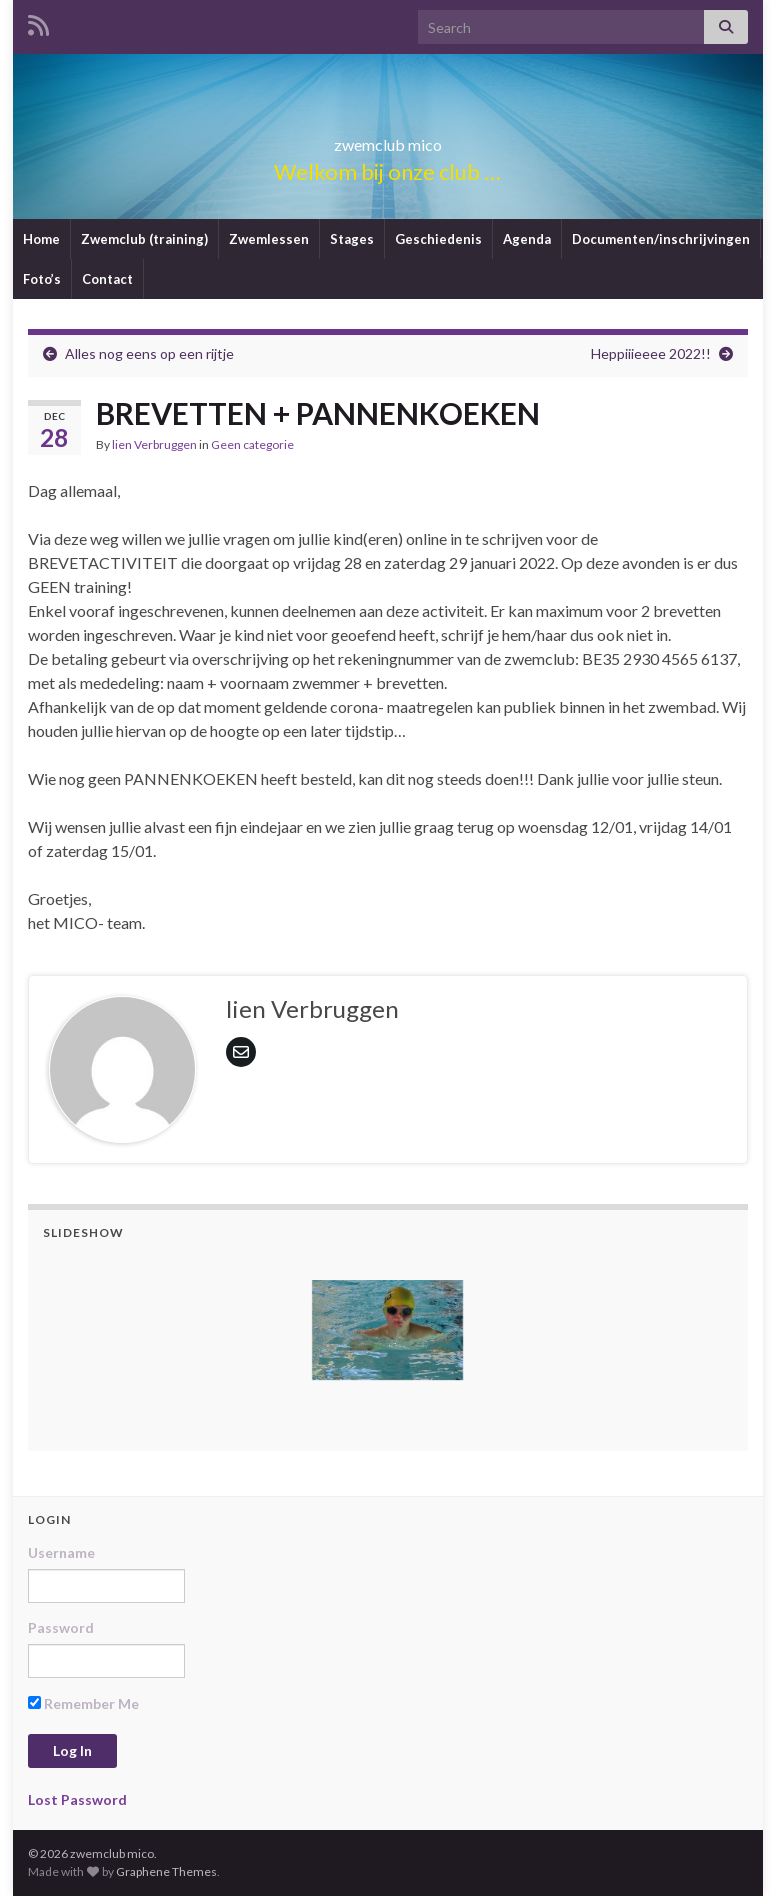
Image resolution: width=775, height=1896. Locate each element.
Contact (107, 279)
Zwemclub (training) (144, 239)
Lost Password (77, 1799)
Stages (352, 239)
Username (61, 1552)
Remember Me (83, 1703)
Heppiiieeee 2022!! (651, 353)
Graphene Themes (166, 1871)
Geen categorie (252, 444)
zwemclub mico (388, 138)
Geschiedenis (438, 239)
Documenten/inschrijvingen (661, 239)
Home (41, 239)
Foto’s (42, 279)
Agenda (527, 239)
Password (61, 1627)
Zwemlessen (269, 239)
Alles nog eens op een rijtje (149, 353)
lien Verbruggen (154, 444)
